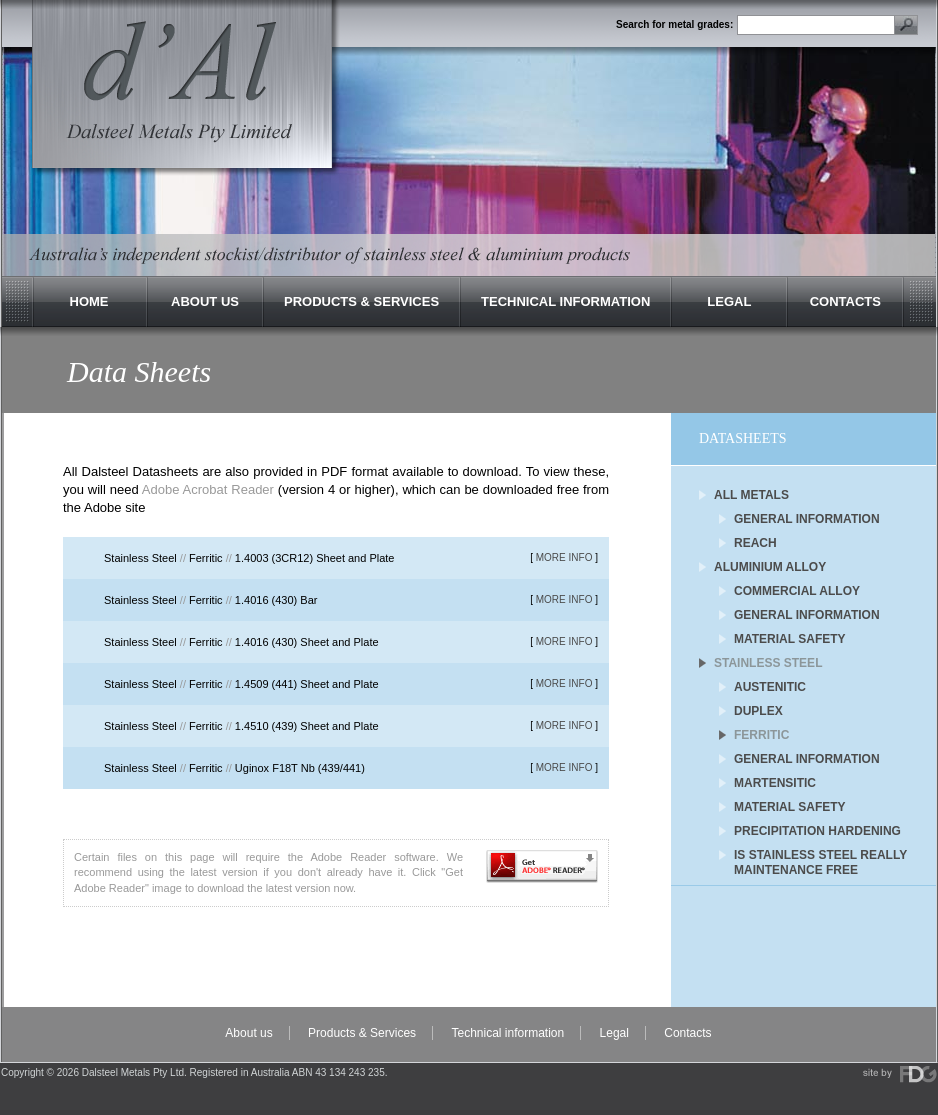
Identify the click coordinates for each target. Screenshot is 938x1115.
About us (248, 1033)
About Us (205, 301)
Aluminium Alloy (770, 567)
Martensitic (775, 783)
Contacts (845, 301)
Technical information (507, 1033)
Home (89, 301)
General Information (807, 519)
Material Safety (790, 639)
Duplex (758, 711)
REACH (755, 543)
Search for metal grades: (674, 25)
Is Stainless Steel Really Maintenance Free (820, 856)
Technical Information (565, 301)
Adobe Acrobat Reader (208, 489)
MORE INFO (564, 557)
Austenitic (770, 687)
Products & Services (361, 301)
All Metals (751, 495)
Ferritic (761, 735)
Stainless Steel (768, 663)
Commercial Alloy (797, 591)
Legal (729, 301)
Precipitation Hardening (817, 831)
